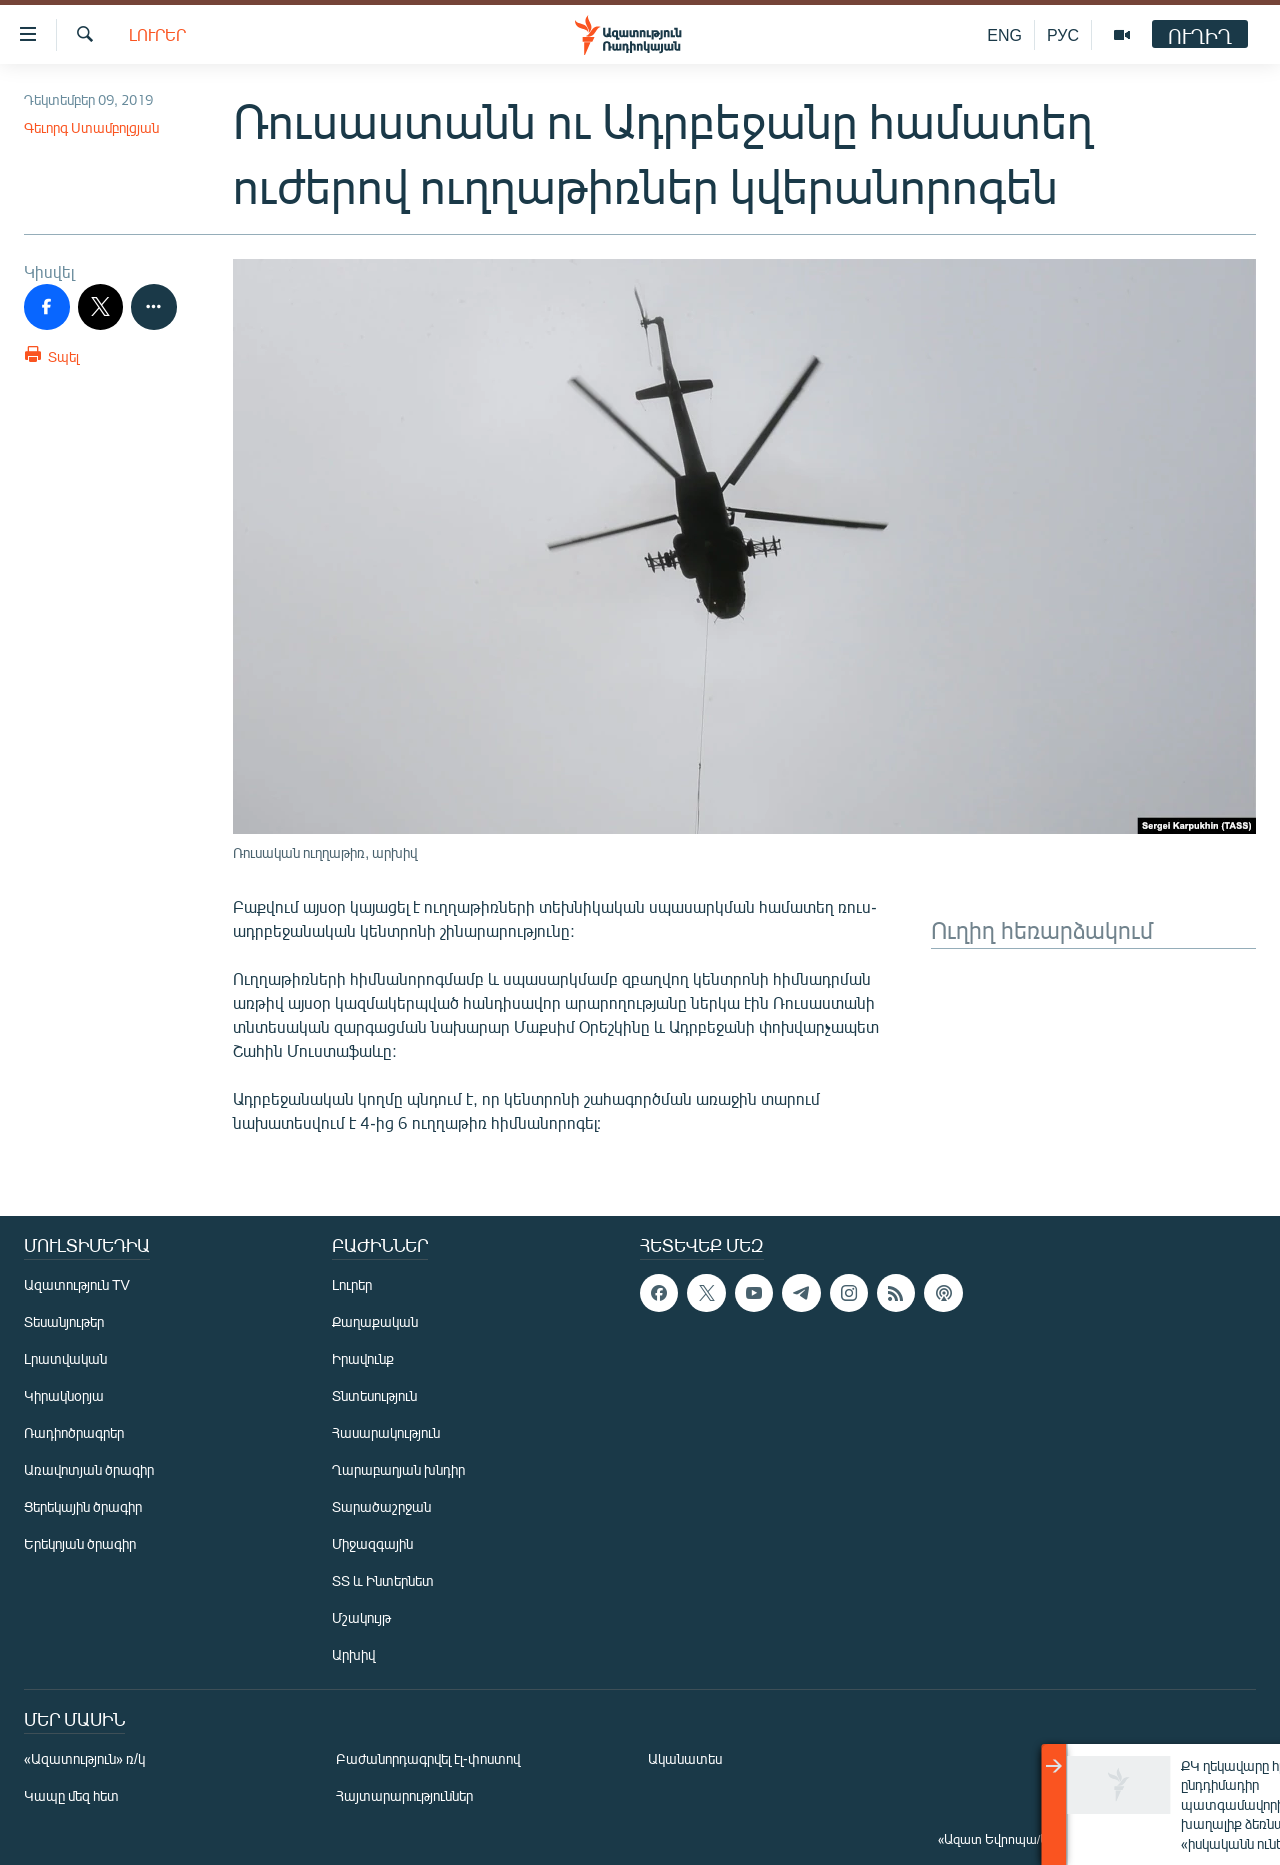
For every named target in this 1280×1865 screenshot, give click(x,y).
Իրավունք (363, 1358)
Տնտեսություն (374, 1395)
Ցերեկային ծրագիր (83, 1506)
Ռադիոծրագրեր (74, 1432)
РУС (1063, 34)
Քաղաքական (375, 1321)
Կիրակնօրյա (64, 1395)
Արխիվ (353, 1654)
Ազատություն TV (77, 1284)
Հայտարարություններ (404, 1795)
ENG (1004, 34)
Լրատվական (65, 1358)
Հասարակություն (386, 1432)
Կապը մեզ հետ (71, 1795)
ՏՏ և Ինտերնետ (383, 1580)
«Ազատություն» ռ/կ (84, 1758)
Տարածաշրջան (381, 1506)
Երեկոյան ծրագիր (80, 1543)
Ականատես (685, 1758)
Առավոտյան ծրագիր (89, 1469)
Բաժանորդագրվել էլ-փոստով (428, 1758)
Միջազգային (372, 1543)
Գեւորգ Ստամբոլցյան (91, 127)
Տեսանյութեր (64, 1321)
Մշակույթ (361, 1617)
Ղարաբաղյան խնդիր (398, 1469)
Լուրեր (157, 34)
